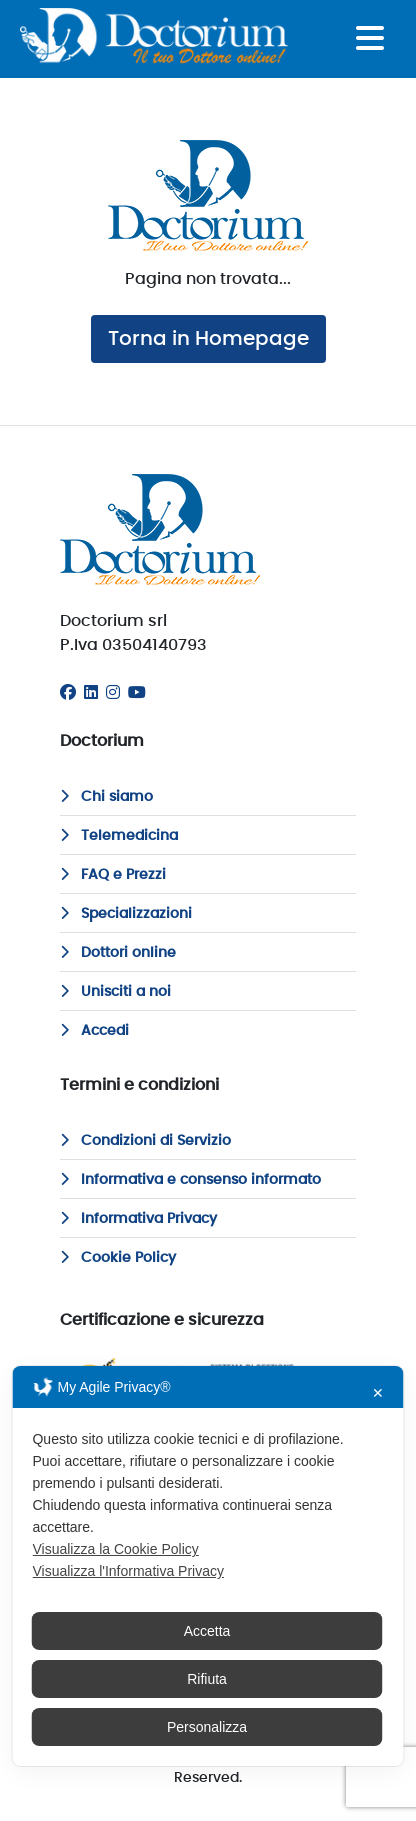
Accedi (94, 1031)
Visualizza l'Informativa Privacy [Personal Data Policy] (127, 1571)
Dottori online (118, 953)
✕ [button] (378, 1393)
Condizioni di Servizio (145, 1141)
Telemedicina (119, 836)
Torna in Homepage (208, 339)
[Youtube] (137, 693)
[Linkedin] (91, 693)
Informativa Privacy (138, 1219)
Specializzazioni (126, 914)
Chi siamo (106, 797)
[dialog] (207, 1566)
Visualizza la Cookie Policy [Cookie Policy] (115, 1549)
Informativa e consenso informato (190, 1180)
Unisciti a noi (115, 992)
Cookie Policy (118, 1258)
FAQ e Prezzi (113, 875)
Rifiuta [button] (207, 1679)
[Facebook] (68, 693)
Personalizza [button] (207, 1727)
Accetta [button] (207, 1631)
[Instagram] (113, 693)
